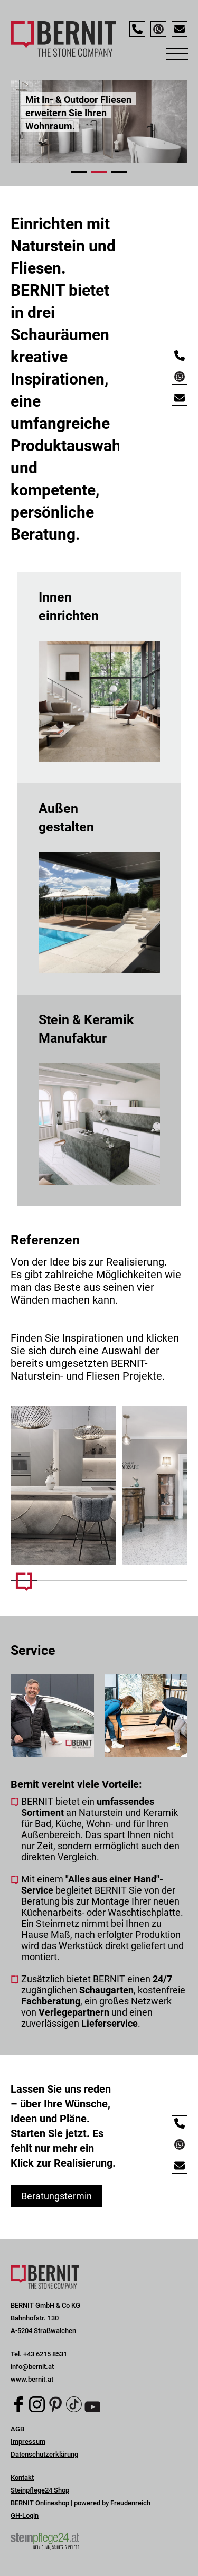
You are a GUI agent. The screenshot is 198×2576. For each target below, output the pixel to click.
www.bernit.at (32, 2379)
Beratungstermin (56, 2196)
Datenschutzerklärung (44, 2454)
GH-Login (25, 2515)
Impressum (28, 2442)
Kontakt (22, 2477)
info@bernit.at (32, 2367)
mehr (99, 677)
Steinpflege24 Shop (40, 2490)
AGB (17, 2429)
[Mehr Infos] (63, 1485)
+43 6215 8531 (45, 2354)
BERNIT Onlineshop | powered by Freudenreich (80, 2503)
